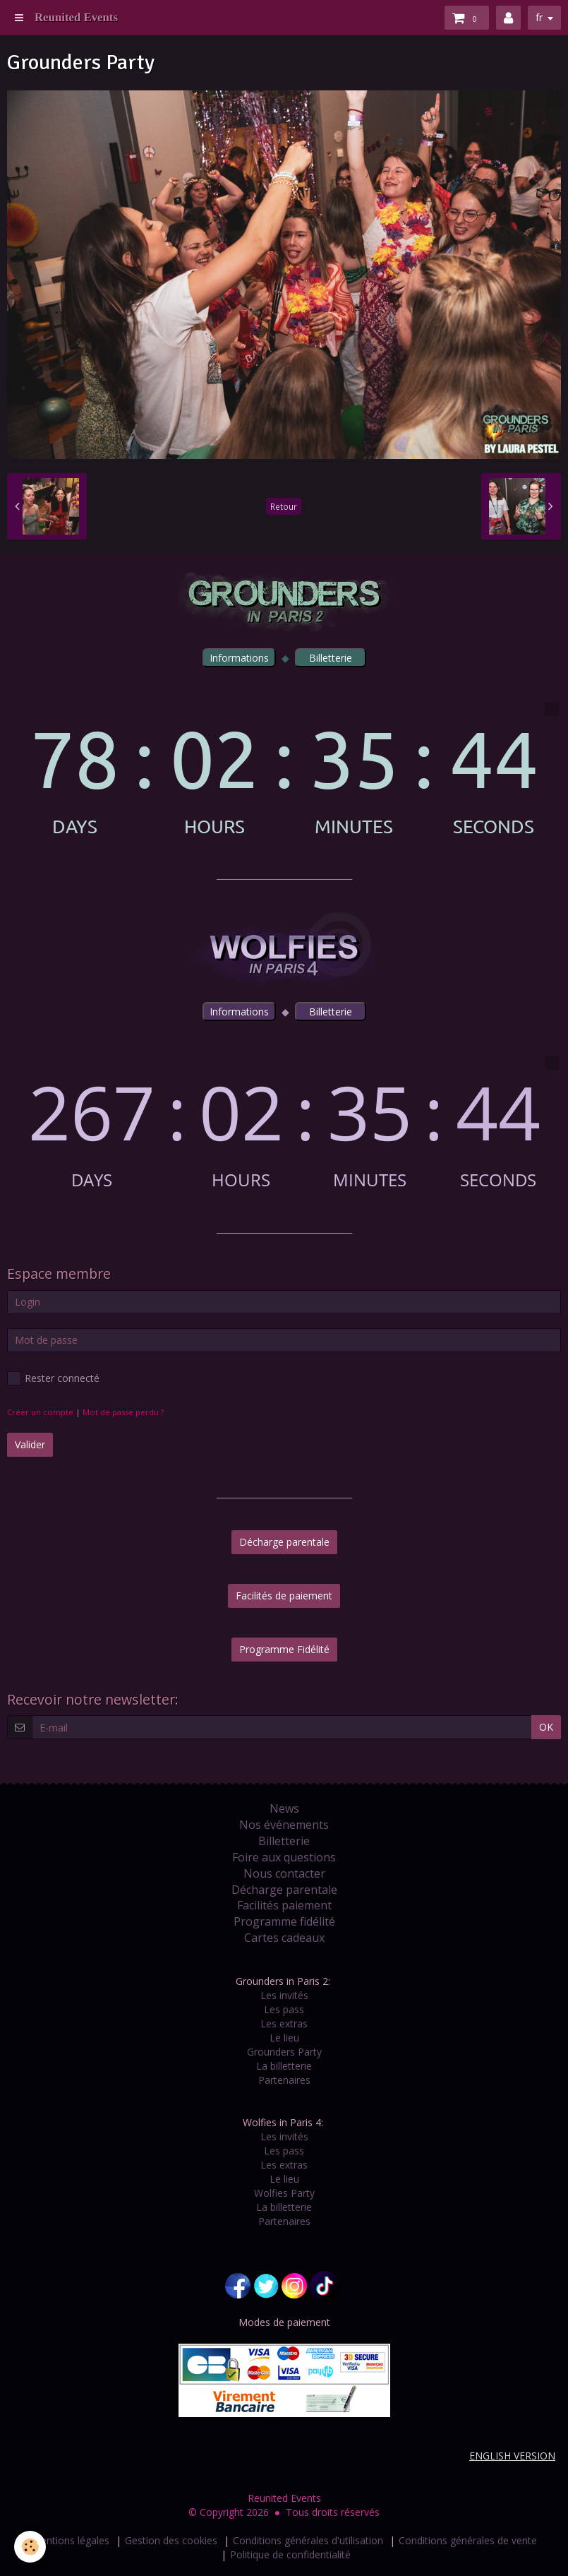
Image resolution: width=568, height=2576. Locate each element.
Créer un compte (40, 1412)
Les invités (284, 1995)
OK (546, 1727)
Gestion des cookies (171, 2540)
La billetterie (284, 2066)
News (284, 1808)
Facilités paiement (284, 1905)
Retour (283, 506)
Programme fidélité (284, 1921)
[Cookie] (30, 2547)
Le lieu (284, 2037)
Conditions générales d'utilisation (308, 2540)
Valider (30, 1444)
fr (539, 17)
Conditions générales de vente (468, 2540)
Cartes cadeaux (284, 1937)
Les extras (284, 2023)
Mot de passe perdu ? (123, 1412)
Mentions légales (70, 2540)
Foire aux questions (284, 1857)
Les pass (284, 2009)
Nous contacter (284, 1873)
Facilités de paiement (284, 1595)
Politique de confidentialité (290, 2554)
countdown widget (284, 769)
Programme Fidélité (284, 1649)
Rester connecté (53, 1378)
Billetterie (284, 1841)
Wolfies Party (284, 2193)
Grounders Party (284, 2051)
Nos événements (284, 1824)
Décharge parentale (284, 1542)
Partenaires (284, 2080)
